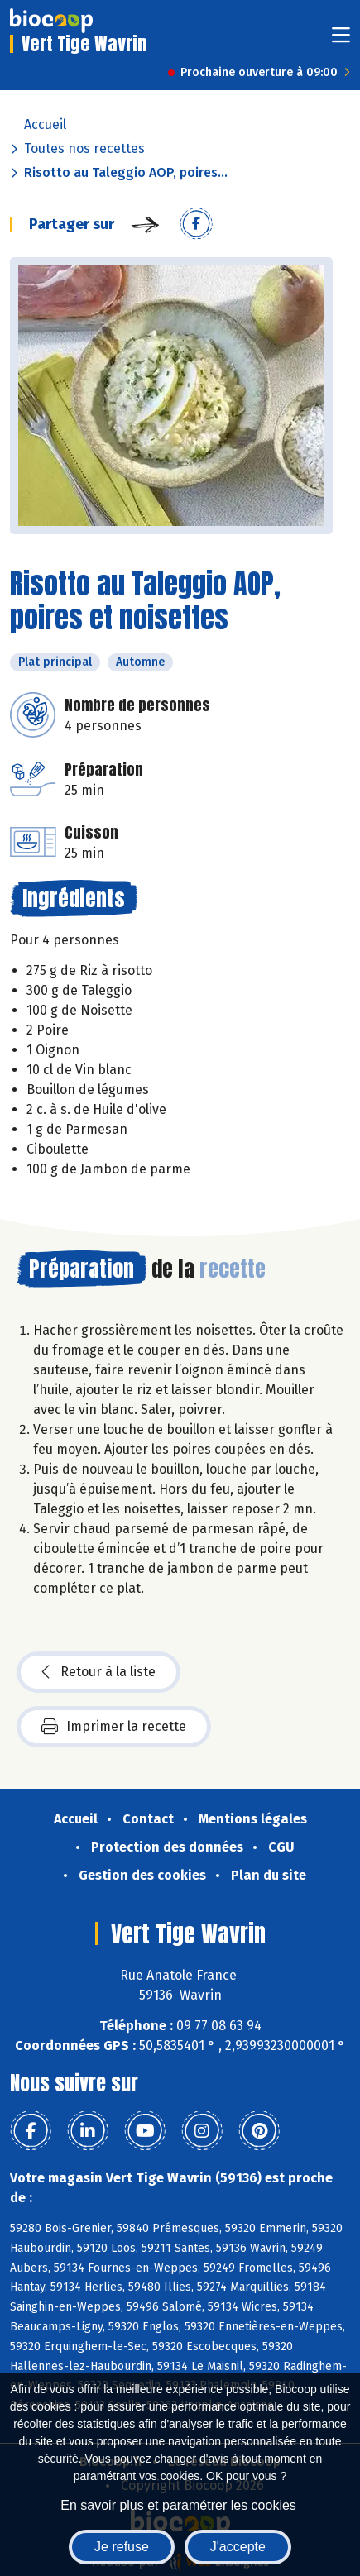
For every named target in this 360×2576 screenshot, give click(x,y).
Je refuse (121, 2547)
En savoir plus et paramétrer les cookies (178, 2505)
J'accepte (238, 2547)
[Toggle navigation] (341, 40)
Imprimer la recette (113, 1726)
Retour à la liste (98, 1672)
